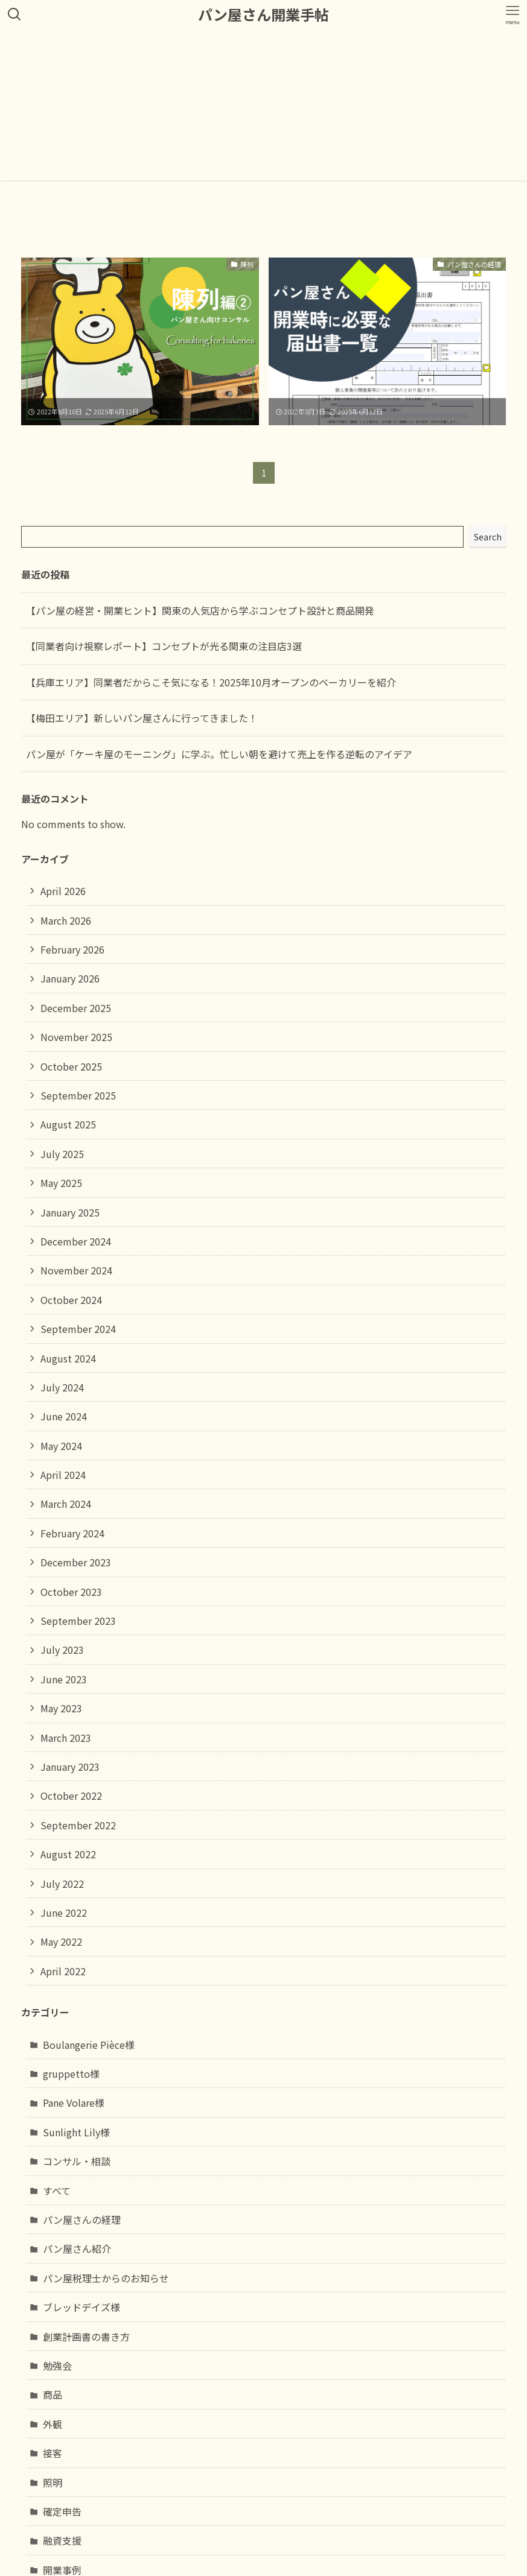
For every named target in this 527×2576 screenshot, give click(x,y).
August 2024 (68, 1358)
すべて (57, 2190)
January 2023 (70, 1766)
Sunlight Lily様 (76, 2132)
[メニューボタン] (512, 14)
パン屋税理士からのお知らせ (106, 2278)
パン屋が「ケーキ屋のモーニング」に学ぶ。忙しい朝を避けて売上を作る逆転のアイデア (219, 754)
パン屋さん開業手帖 (263, 14)
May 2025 (61, 1183)
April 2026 (63, 891)
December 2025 (75, 1008)
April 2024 (63, 1474)
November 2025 (76, 1037)
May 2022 (61, 1941)
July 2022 (62, 1883)
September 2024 (78, 1328)
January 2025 (70, 1212)
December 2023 (75, 1562)
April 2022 (63, 1971)
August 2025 (68, 1124)
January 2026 (70, 978)
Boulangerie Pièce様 (89, 2044)
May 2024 (61, 1445)
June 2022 (63, 1912)
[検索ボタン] (14, 14)
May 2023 (61, 1708)
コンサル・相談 (76, 2161)
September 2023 (78, 1620)
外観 (52, 2424)
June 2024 (63, 1416)
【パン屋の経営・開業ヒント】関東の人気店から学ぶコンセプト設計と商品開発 (200, 610)
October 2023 (71, 1591)
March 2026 (65, 920)
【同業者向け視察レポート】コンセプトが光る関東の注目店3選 (164, 646)
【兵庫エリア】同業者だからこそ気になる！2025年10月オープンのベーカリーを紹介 (211, 682)
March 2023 (65, 1737)
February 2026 (72, 949)
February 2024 (72, 1533)
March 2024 (65, 1503)
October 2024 (71, 1300)
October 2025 (71, 1066)
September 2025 (78, 1095)
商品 (52, 2394)
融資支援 (62, 2540)
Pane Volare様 (73, 2102)
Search (488, 537)
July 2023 (62, 1649)
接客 (52, 2453)
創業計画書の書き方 (86, 2336)
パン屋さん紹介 (77, 2248)
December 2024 (75, 1241)
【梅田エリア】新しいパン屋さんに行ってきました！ (142, 717)
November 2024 (76, 1270)
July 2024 (62, 1387)
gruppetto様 (71, 2073)
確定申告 (62, 2511)
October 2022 (71, 1795)
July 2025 (62, 1154)
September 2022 (78, 1825)
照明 (52, 2482)
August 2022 (68, 1854)
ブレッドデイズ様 (81, 2307)
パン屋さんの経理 (82, 2219)
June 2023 (63, 1679)
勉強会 (57, 2365)
